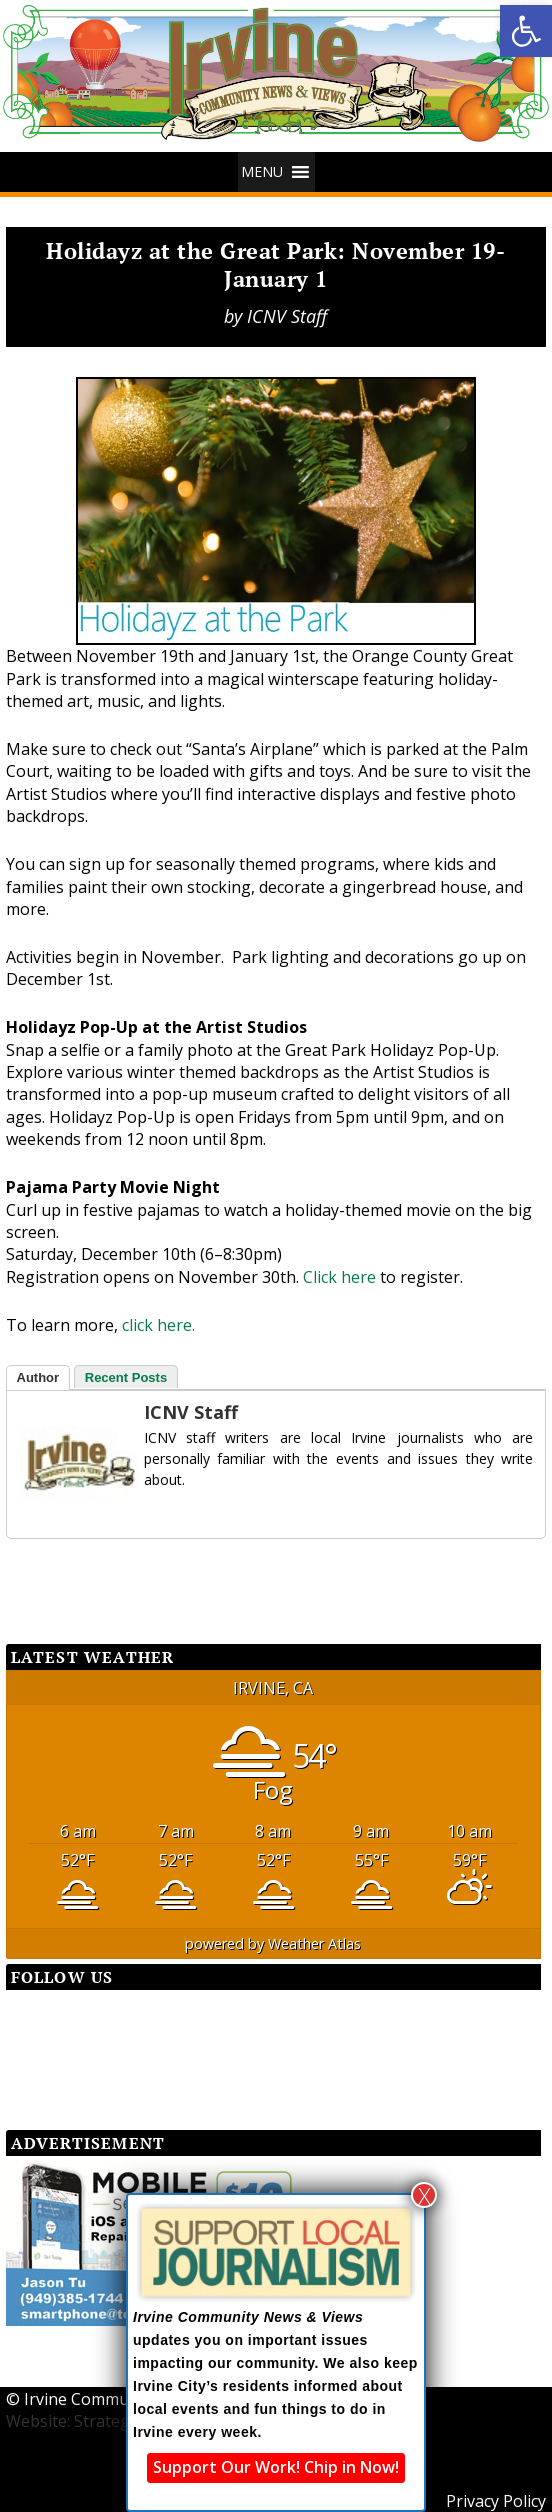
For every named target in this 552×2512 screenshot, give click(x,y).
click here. (158, 1325)
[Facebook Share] (56, 1574)
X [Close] (424, 2195)
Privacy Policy (496, 2501)
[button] (526, 31)
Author (38, 1377)
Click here (339, 1277)
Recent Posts (126, 1377)
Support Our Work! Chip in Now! (276, 2467)
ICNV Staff (287, 316)
